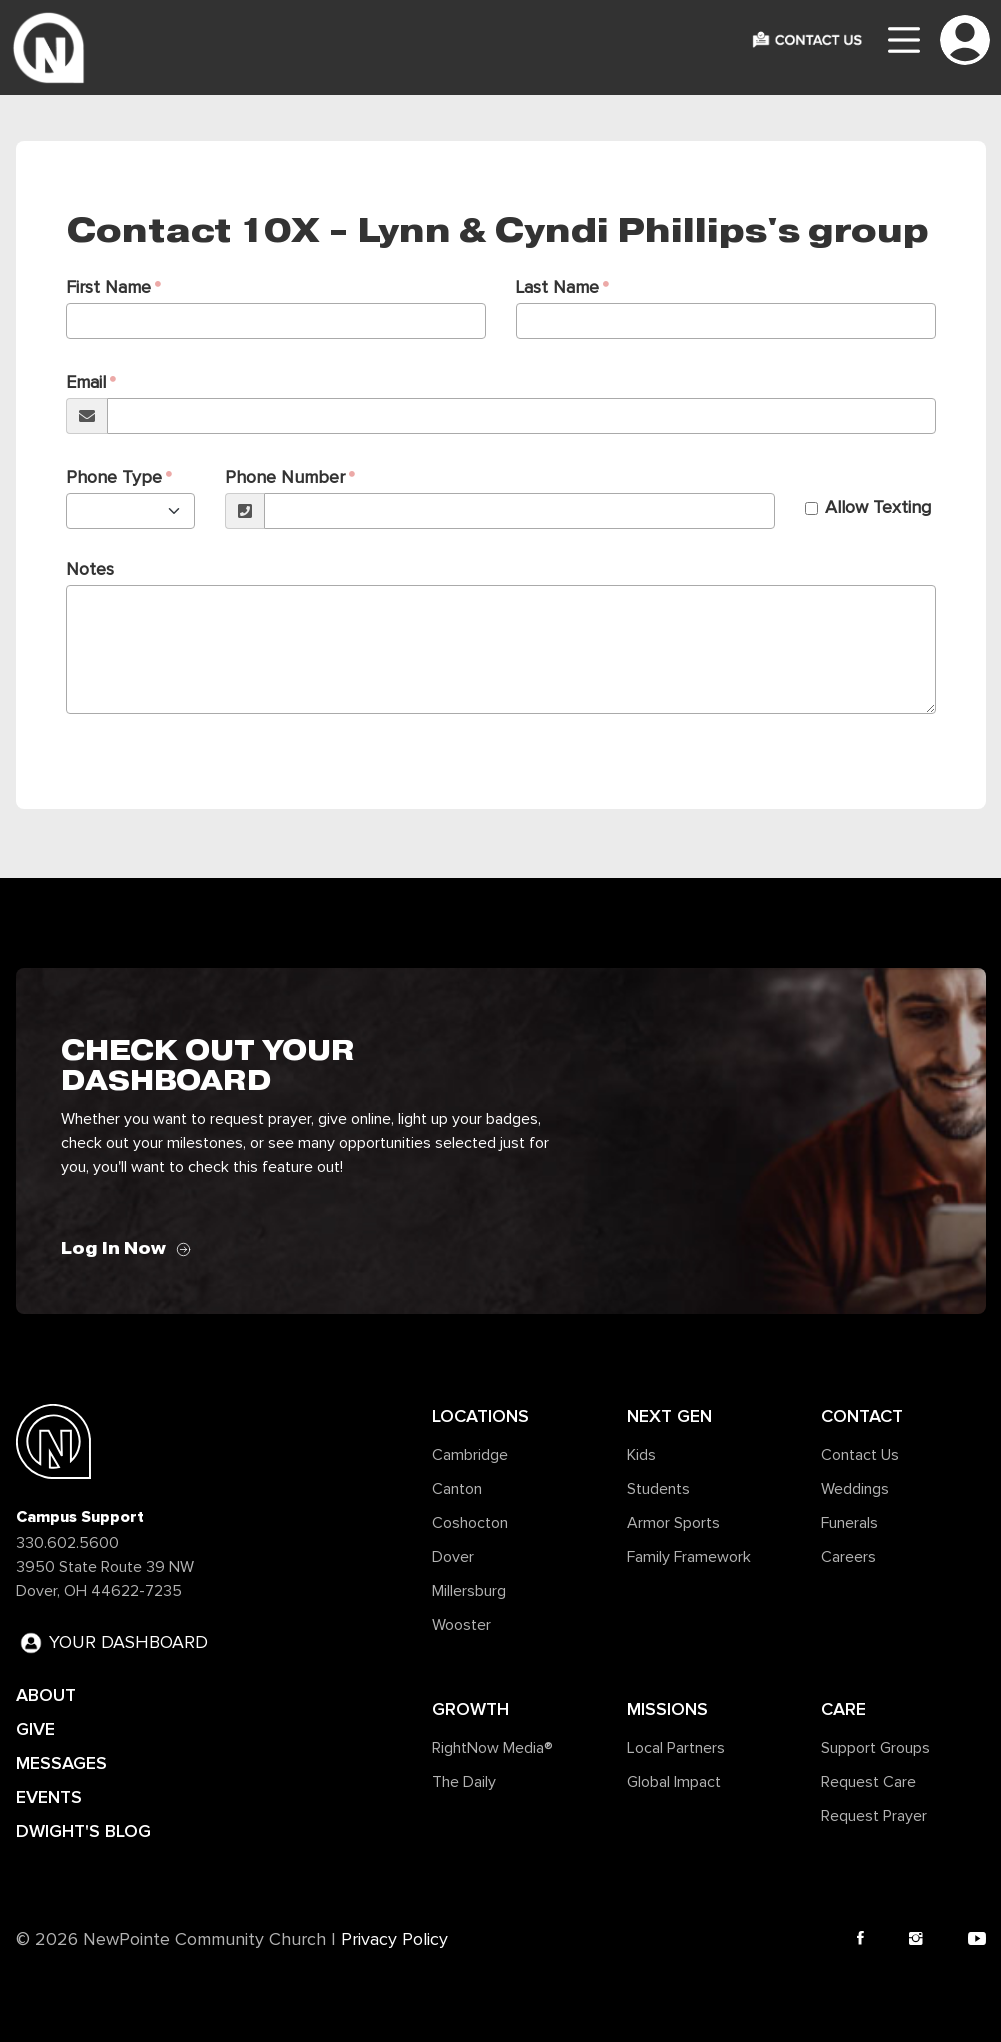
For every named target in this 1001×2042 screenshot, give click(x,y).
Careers (848, 1557)
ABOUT (46, 1695)
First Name (108, 288)
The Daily (464, 1782)
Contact (862, 1416)
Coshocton (470, 1523)
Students (658, 1489)
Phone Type (114, 478)
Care (843, 1709)
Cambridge (470, 1455)
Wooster (461, 1625)
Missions (667, 1709)
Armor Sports (673, 1523)
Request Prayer (874, 1816)
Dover (453, 1557)
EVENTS (49, 1797)
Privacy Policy (394, 1940)
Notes (90, 570)
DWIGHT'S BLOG (83, 1831)
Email (86, 383)
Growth (470, 1709)
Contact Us (860, 1455)
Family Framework (689, 1557)
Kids (641, 1455)
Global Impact (674, 1782)
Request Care (868, 1782)
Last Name (557, 288)
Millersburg (469, 1591)
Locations (480, 1416)
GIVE (35, 1729)
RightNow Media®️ (492, 1748)
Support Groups (875, 1748)
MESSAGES (61, 1763)
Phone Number (285, 478)
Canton (457, 1489)
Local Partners (676, 1748)
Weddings (855, 1489)
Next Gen (669, 1416)
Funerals (849, 1523)
